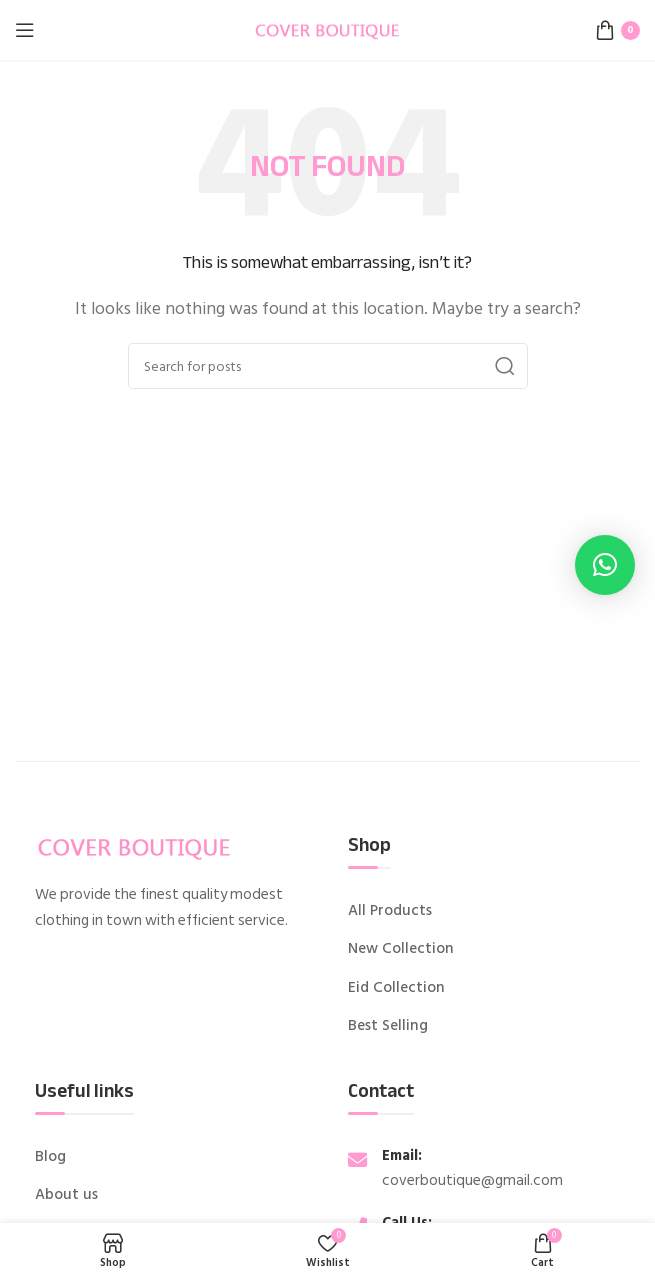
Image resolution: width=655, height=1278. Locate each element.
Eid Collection (396, 988)
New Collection (401, 949)
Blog (50, 1157)
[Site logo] (328, 29)
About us (66, 1195)
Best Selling (388, 1026)
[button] (605, 565)
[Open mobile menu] (25, 30)
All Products (390, 911)
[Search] (328, 366)
